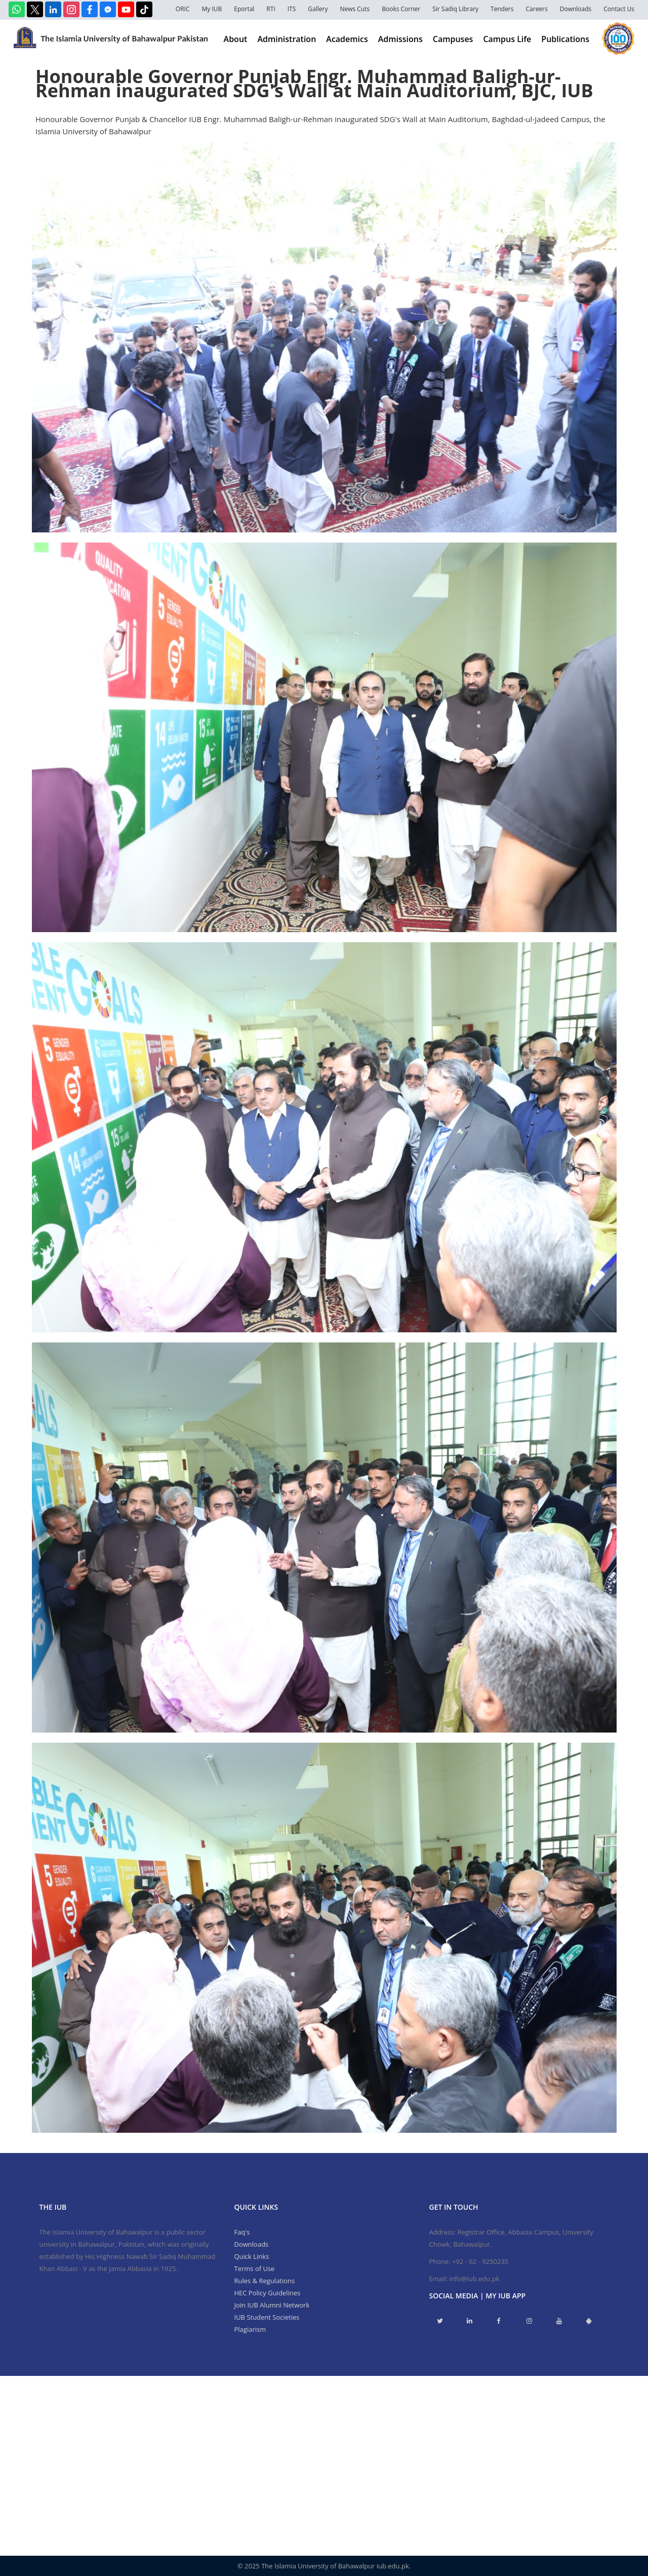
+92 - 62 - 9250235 (480, 2261)
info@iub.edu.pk (474, 2278)
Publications (565, 39)
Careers (537, 9)
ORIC (183, 9)
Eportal (244, 9)
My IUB (211, 9)
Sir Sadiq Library (455, 9)
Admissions (400, 39)
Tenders (502, 9)
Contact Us (618, 9)
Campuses (453, 39)
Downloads (576, 9)
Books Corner (401, 9)
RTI (270, 9)
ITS (292, 9)
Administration (286, 39)
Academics (347, 39)
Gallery (318, 9)
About (236, 39)
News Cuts (355, 9)
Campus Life (507, 39)
